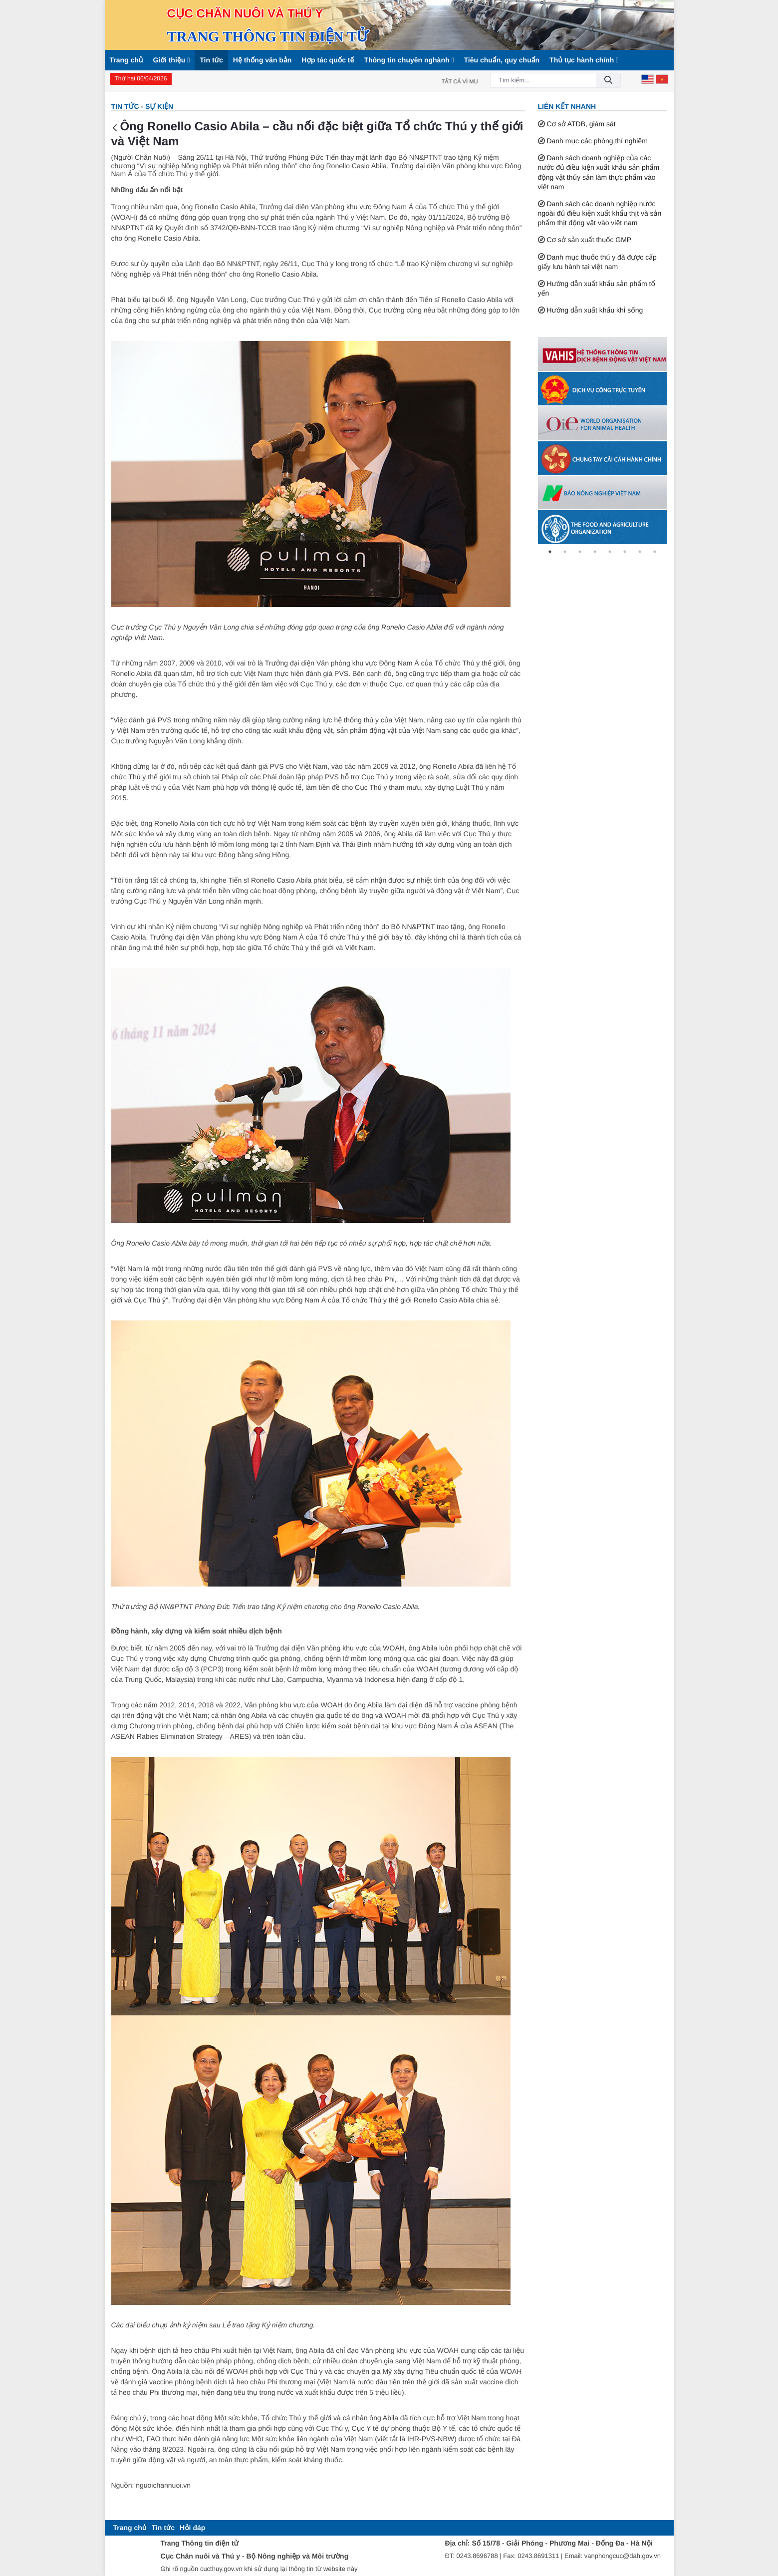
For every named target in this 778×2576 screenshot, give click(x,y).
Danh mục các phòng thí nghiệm (597, 141)
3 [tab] (580, 552)
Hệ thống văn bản (262, 60)
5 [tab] (610, 552)
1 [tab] (550, 552)
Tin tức (211, 60)
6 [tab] (625, 552)
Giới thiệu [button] (171, 60)
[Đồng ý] (608, 80)
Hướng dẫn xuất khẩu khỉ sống (594, 310)
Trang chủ (126, 60)
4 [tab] (595, 552)
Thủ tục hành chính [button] (583, 60)
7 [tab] (640, 552)
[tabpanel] (602, 353)
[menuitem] (130, 2528)
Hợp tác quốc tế (327, 60)
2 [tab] (565, 552)
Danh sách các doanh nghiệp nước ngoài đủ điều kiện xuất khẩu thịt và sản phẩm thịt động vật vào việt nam (600, 213)
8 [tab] (655, 552)
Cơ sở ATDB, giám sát (580, 124)
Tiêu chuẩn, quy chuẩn (502, 60)
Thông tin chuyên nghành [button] (409, 60)
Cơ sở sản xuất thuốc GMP (588, 240)
